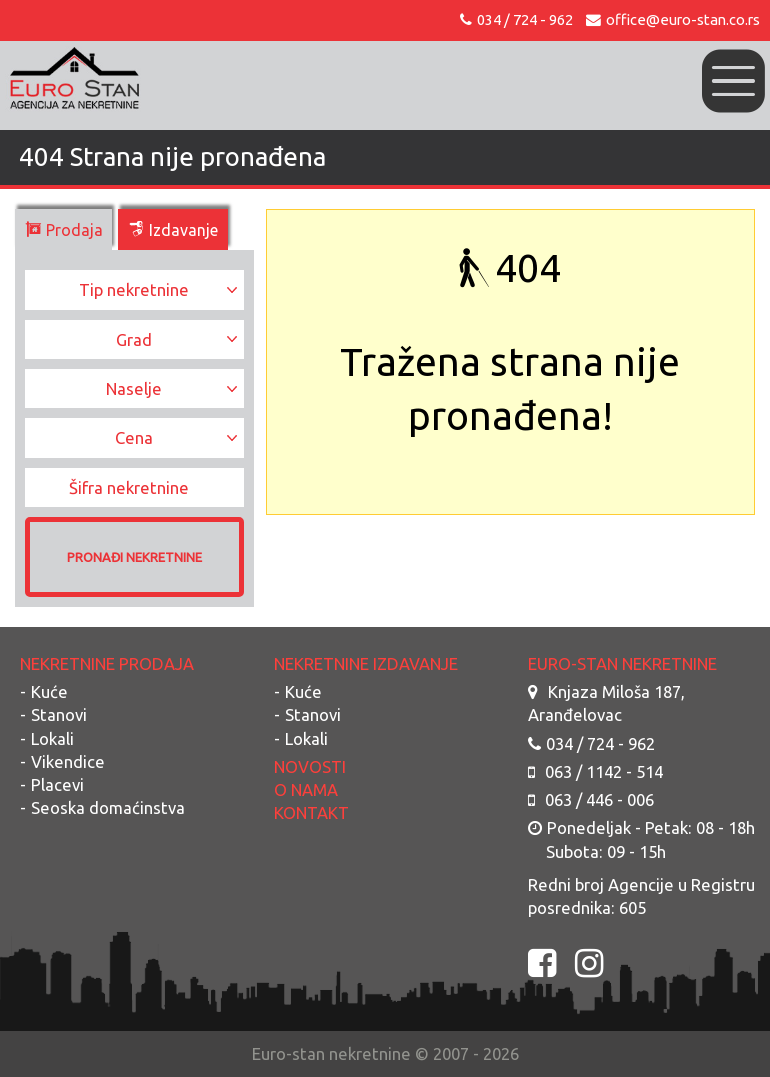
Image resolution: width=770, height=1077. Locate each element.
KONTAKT (311, 812)
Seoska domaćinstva (108, 807)
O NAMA (306, 789)
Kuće (49, 691)
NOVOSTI (310, 766)
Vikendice (68, 761)
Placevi (57, 784)
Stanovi (59, 714)
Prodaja (64, 230)
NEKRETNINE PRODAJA (107, 663)
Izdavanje (173, 230)
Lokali (52, 738)
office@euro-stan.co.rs (673, 19)
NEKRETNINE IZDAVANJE (366, 663)
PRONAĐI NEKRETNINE (134, 557)
